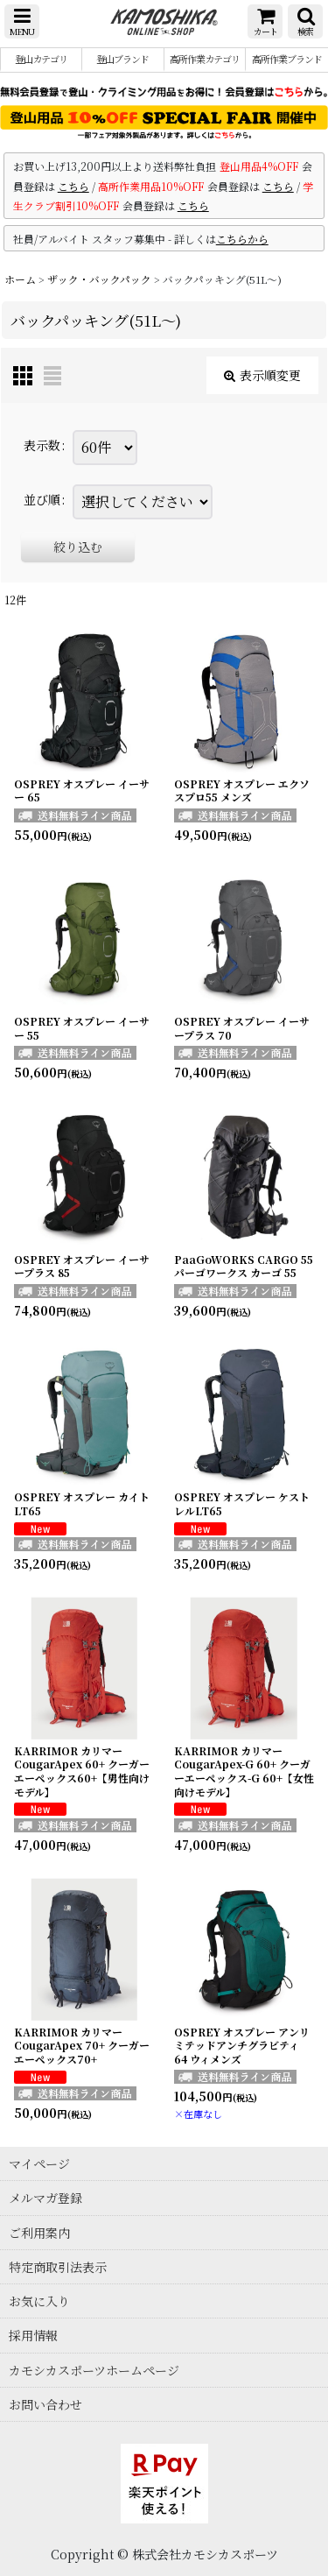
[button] (21, 21)
